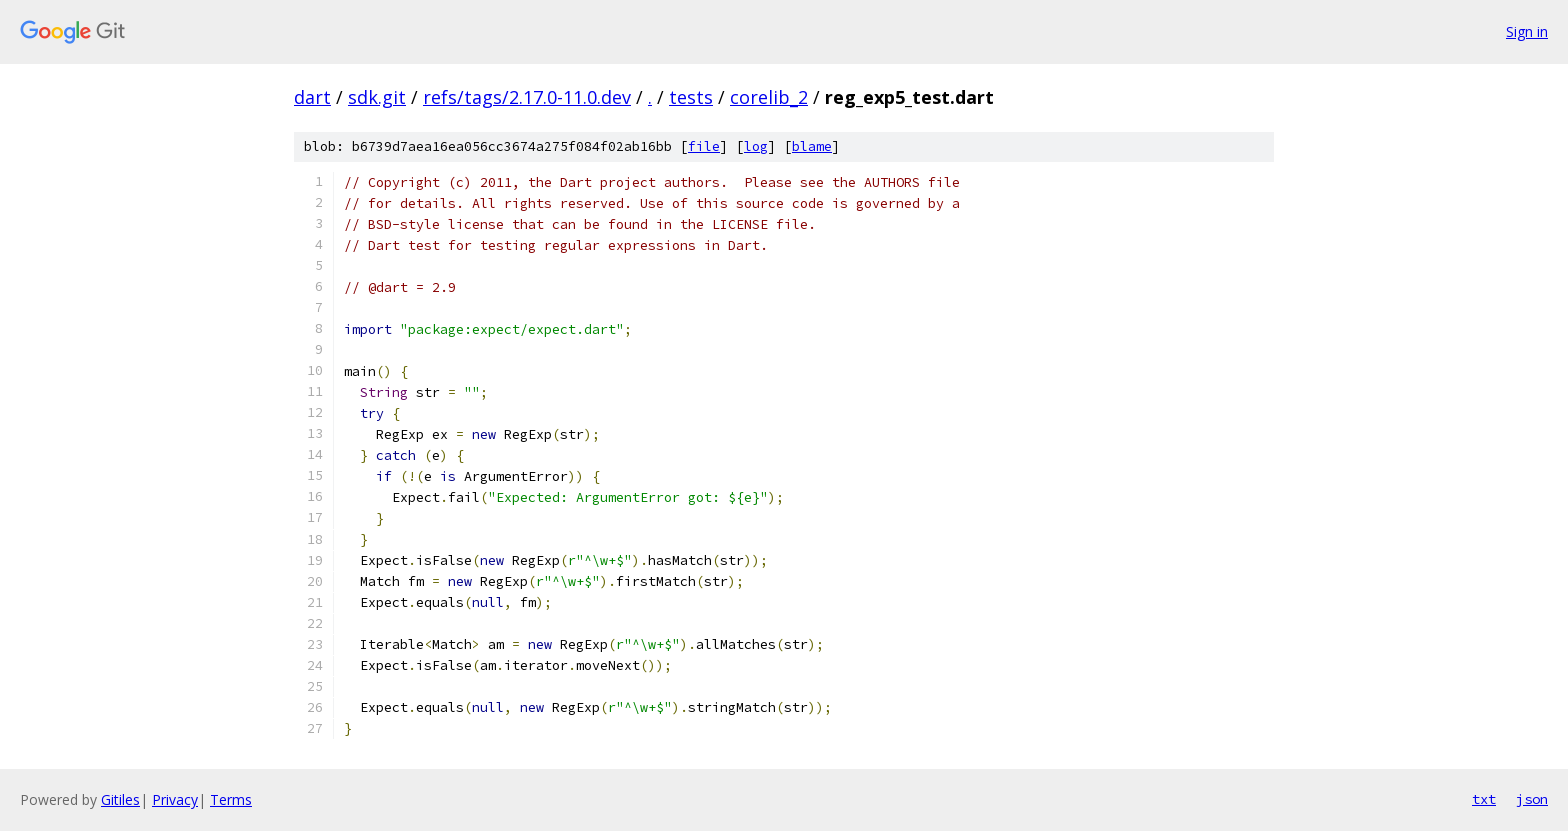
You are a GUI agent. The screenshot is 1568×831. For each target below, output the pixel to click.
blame (812, 146)
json (1532, 799)
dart (312, 97)
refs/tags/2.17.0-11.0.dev (527, 97)
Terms (231, 799)
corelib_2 (769, 97)
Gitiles (120, 799)
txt (1484, 799)
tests (691, 97)
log (756, 146)
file (704, 146)
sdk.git (377, 97)
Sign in (1527, 31)
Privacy (175, 799)
